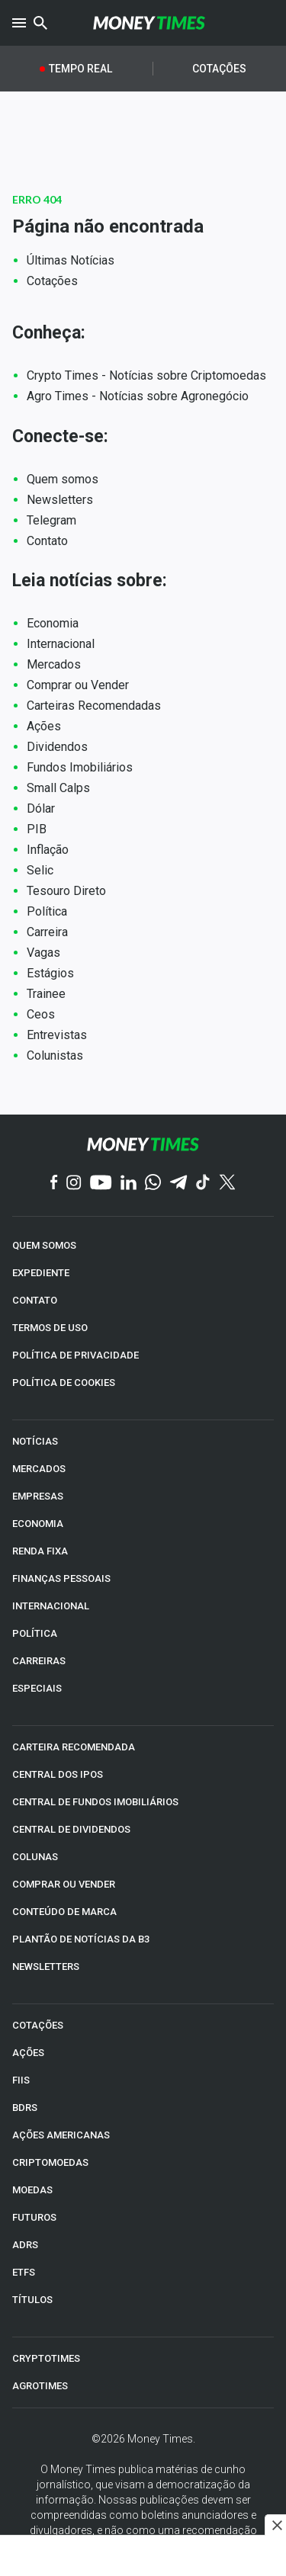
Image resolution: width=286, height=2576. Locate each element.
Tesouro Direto (66, 891)
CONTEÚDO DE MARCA (64, 1911)
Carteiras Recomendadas (94, 705)
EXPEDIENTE (40, 1272)
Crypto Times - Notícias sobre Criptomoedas (146, 375)
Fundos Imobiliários (80, 767)
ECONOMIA (37, 1523)
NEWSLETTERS (45, 1966)
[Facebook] (54, 1183)
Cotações (219, 69)
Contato (47, 541)
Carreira (47, 932)
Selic (40, 870)
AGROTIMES (40, 2386)
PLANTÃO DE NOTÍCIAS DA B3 (80, 1939)
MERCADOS (39, 1468)
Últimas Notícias (70, 260)
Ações (44, 726)
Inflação (48, 849)
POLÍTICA (34, 1633)
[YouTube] (101, 1183)
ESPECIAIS (37, 1688)
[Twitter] (227, 1183)
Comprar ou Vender (78, 685)
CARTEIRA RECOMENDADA (73, 1747)
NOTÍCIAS (35, 1441)
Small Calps (58, 788)
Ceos (41, 1014)
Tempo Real (80, 69)
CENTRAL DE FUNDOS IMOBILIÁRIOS (95, 1802)
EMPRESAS (37, 1496)
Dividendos (57, 746)
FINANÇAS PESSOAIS (61, 1578)
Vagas (43, 952)
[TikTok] (203, 1183)
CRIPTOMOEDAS (50, 2162)
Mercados (54, 664)
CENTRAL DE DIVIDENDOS (71, 1829)
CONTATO (34, 1300)
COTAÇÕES (37, 2025)
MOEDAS (32, 2190)
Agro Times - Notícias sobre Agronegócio (138, 396)
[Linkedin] (129, 1183)
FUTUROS (34, 2217)
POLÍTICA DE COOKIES (63, 1382)
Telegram (51, 520)
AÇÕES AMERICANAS (61, 2135)
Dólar (41, 808)
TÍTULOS (32, 2299)
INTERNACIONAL (50, 1606)
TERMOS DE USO (50, 1327)
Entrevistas (57, 1035)
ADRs (25, 2244)
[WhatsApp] (153, 1183)
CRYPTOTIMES (46, 2358)
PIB (37, 829)
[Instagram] (74, 1183)
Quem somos (62, 479)
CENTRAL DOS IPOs (57, 1774)
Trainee (46, 993)
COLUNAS (35, 1856)
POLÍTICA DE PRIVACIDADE (75, 1355)
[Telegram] (178, 1183)
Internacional (61, 644)
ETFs (23, 2272)
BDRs (24, 2107)
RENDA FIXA (40, 1551)
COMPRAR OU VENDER (63, 1884)
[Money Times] (149, 23)
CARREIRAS (39, 1661)
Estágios (50, 973)
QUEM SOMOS (44, 1245)
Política (47, 911)
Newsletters (60, 499)
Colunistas (55, 1055)
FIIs (21, 2080)
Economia (53, 623)
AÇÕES (28, 2052)
